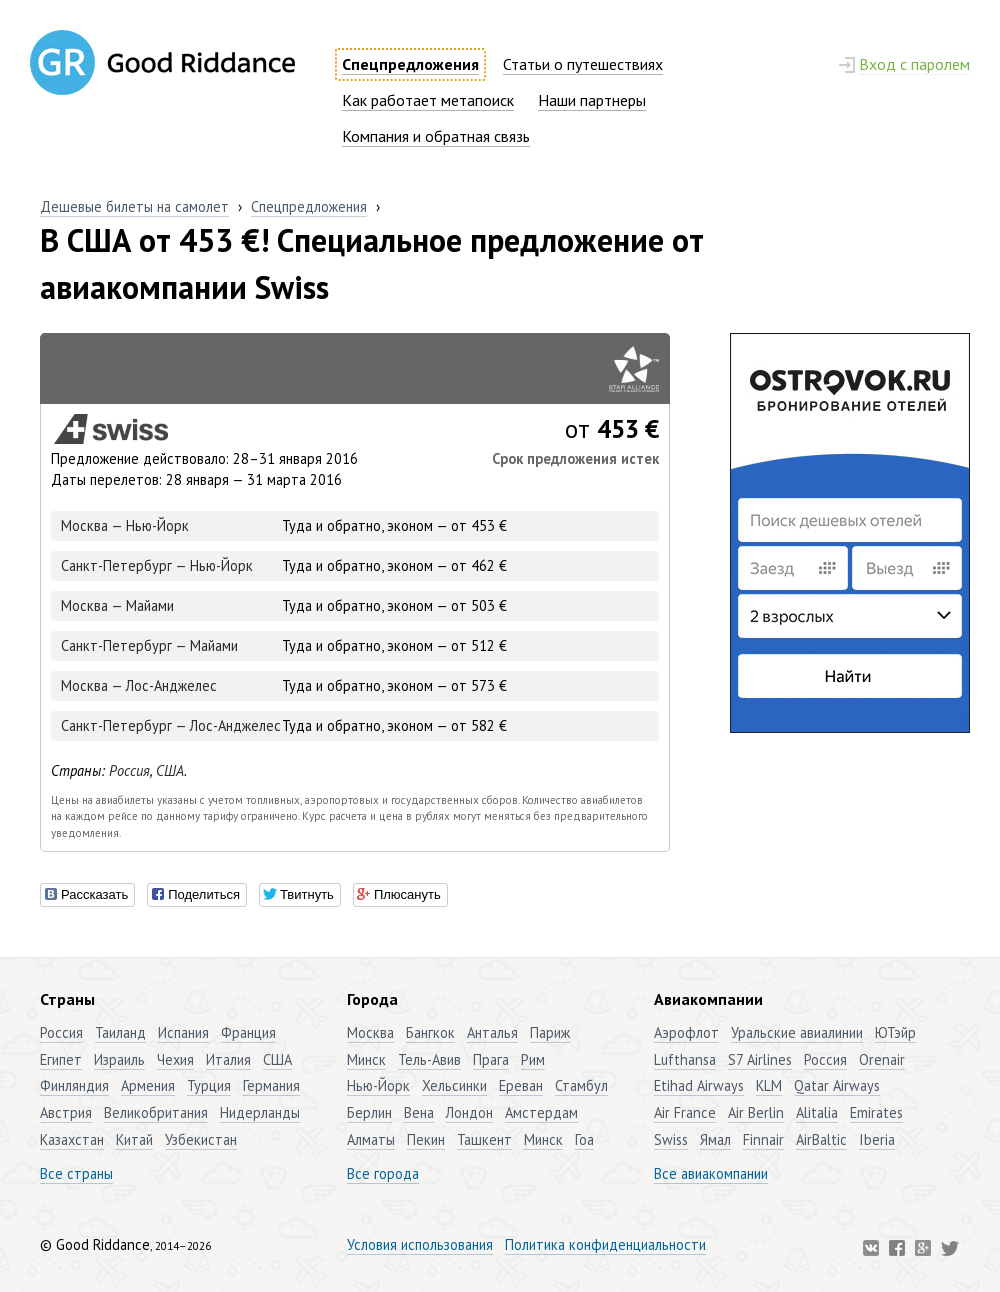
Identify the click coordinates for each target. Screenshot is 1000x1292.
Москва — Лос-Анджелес (139, 685)
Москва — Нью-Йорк (125, 525)
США (170, 770)
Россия (129, 770)
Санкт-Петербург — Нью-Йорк (157, 565)
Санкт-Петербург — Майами (149, 645)
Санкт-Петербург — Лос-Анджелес (171, 725)
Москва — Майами (117, 605)
